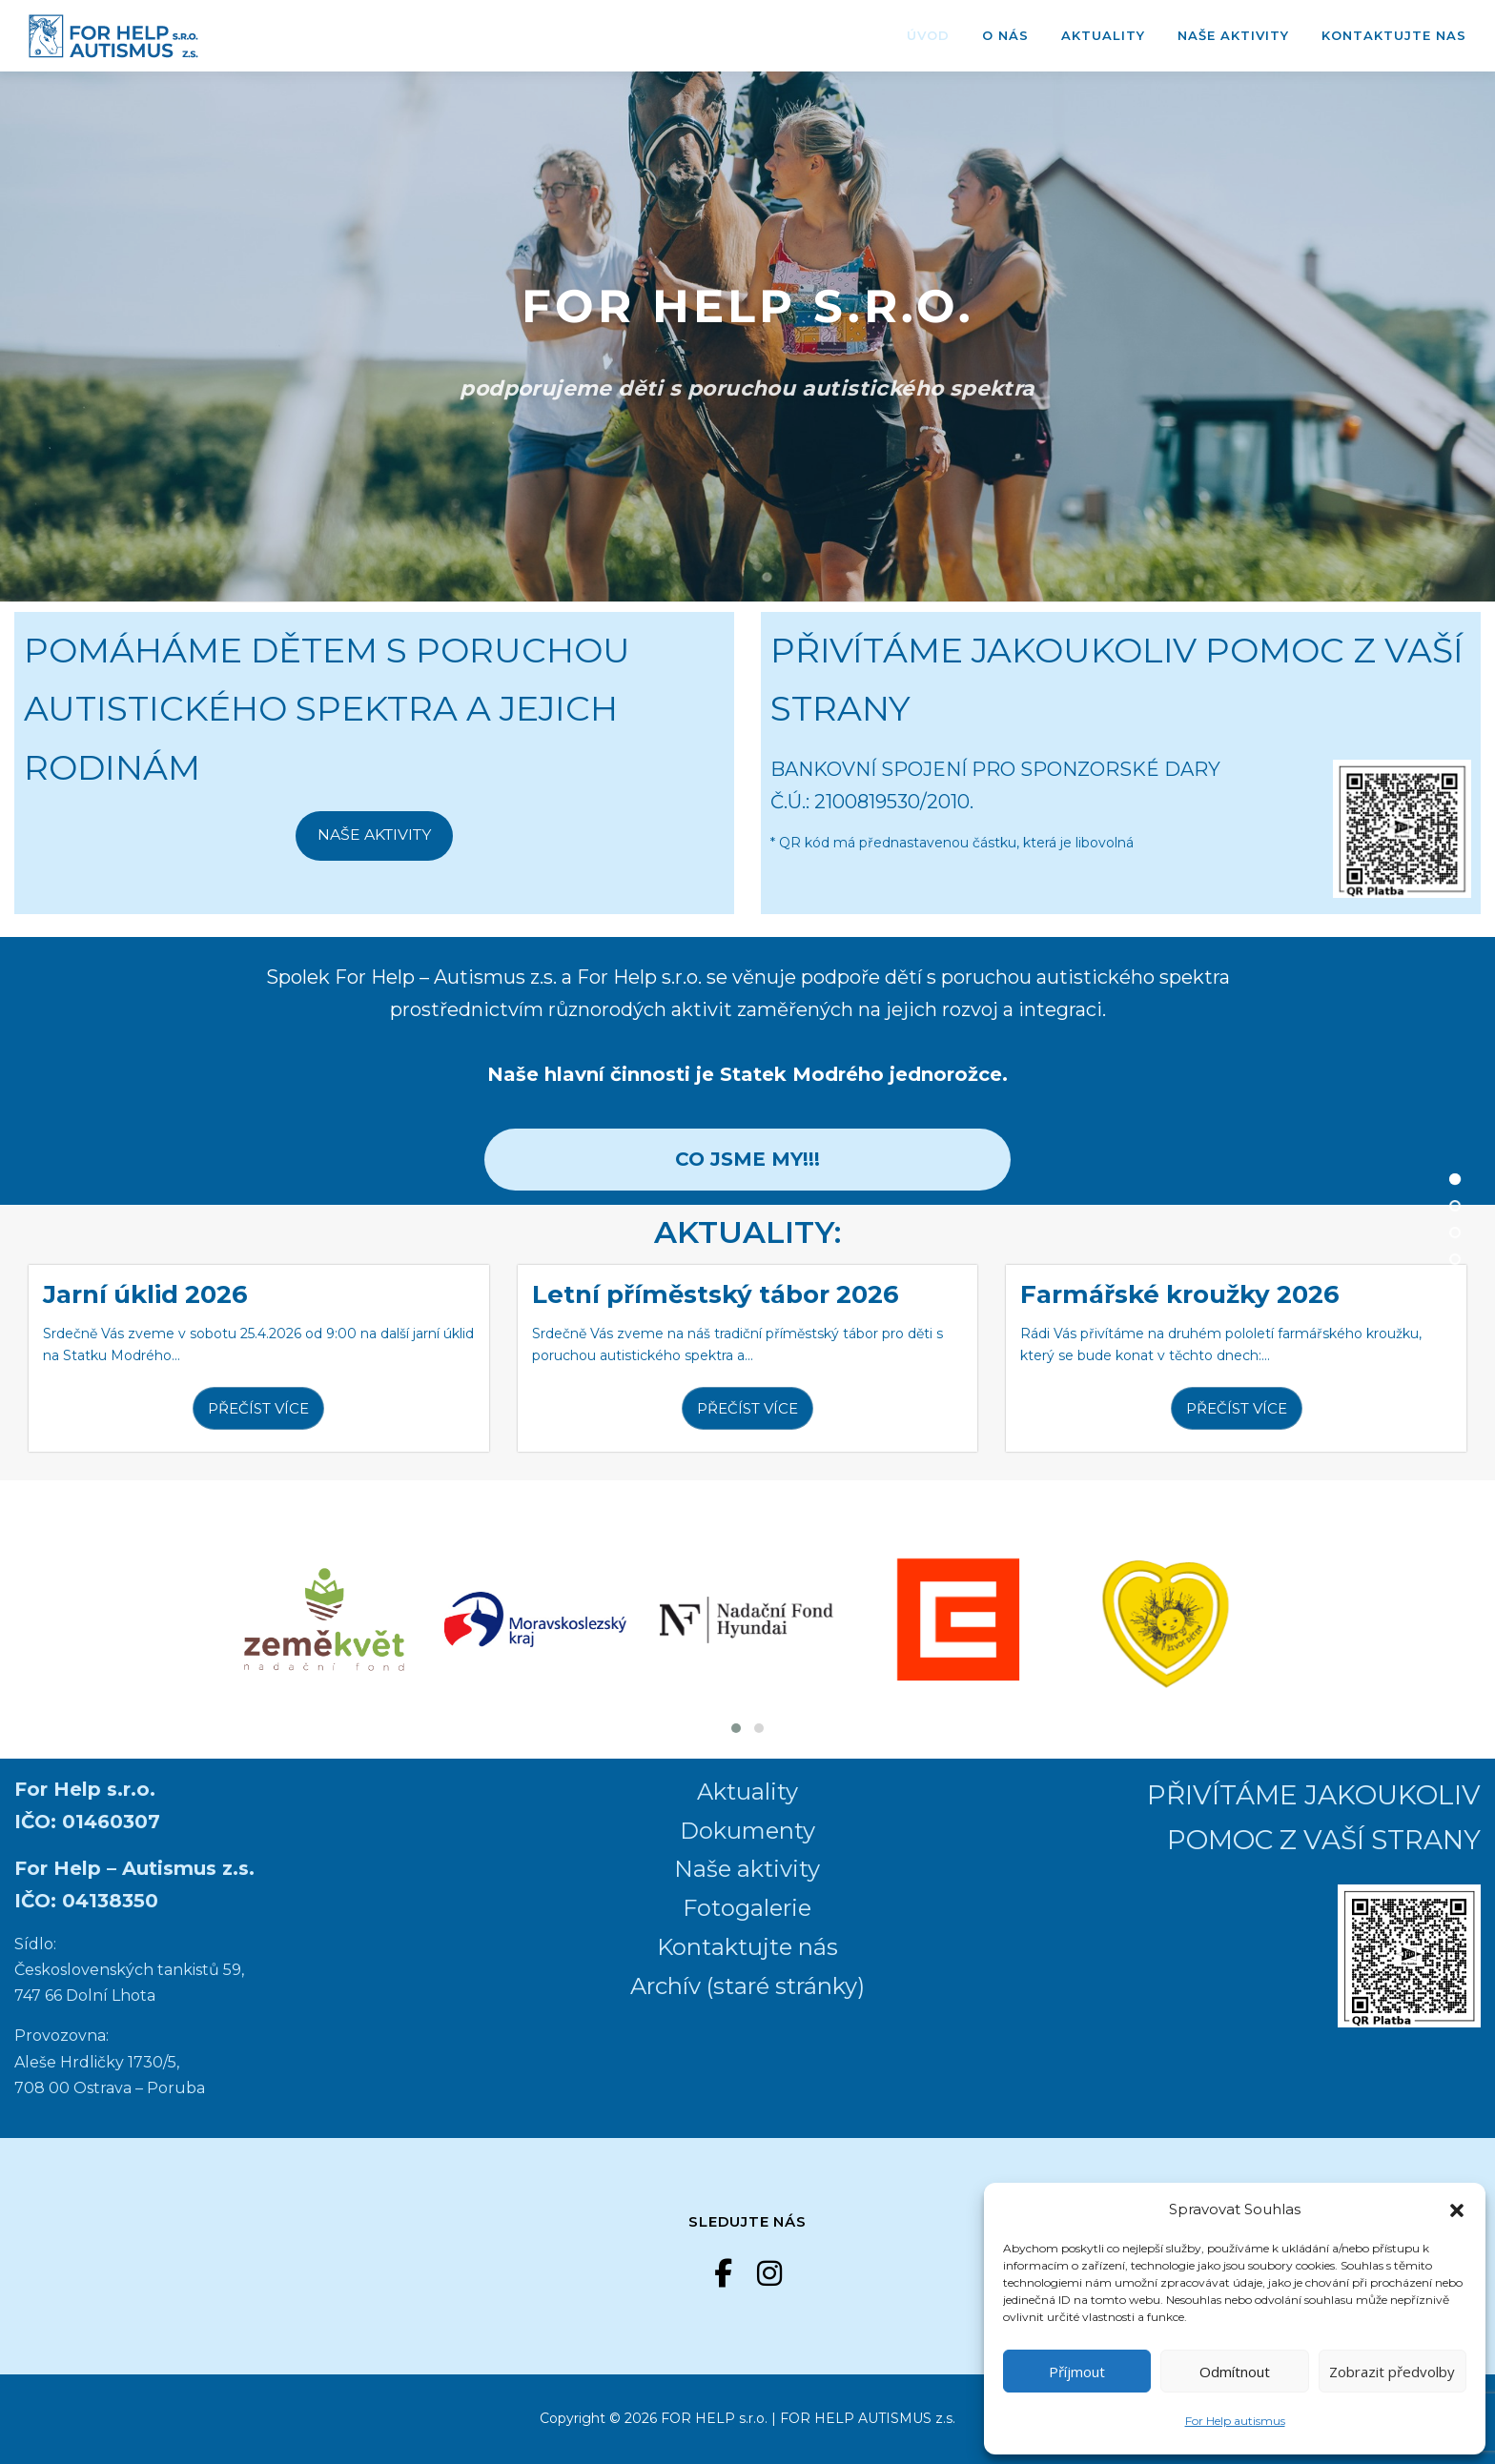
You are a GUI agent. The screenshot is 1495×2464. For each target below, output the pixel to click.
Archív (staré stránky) (747, 1986)
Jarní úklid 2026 (145, 1294)
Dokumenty (747, 1830)
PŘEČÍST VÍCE (258, 1408)
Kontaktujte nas (1393, 35)
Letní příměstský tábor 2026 (715, 1294)
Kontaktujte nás (747, 1947)
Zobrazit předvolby (1392, 2371)
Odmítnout (1234, 2371)
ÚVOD (928, 35)
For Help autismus (1235, 2420)
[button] (1456, 2208)
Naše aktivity (1233, 35)
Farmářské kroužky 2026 (1180, 1294)
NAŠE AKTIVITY (374, 834)
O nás (1005, 35)
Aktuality (1103, 35)
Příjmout (1077, 2371)
